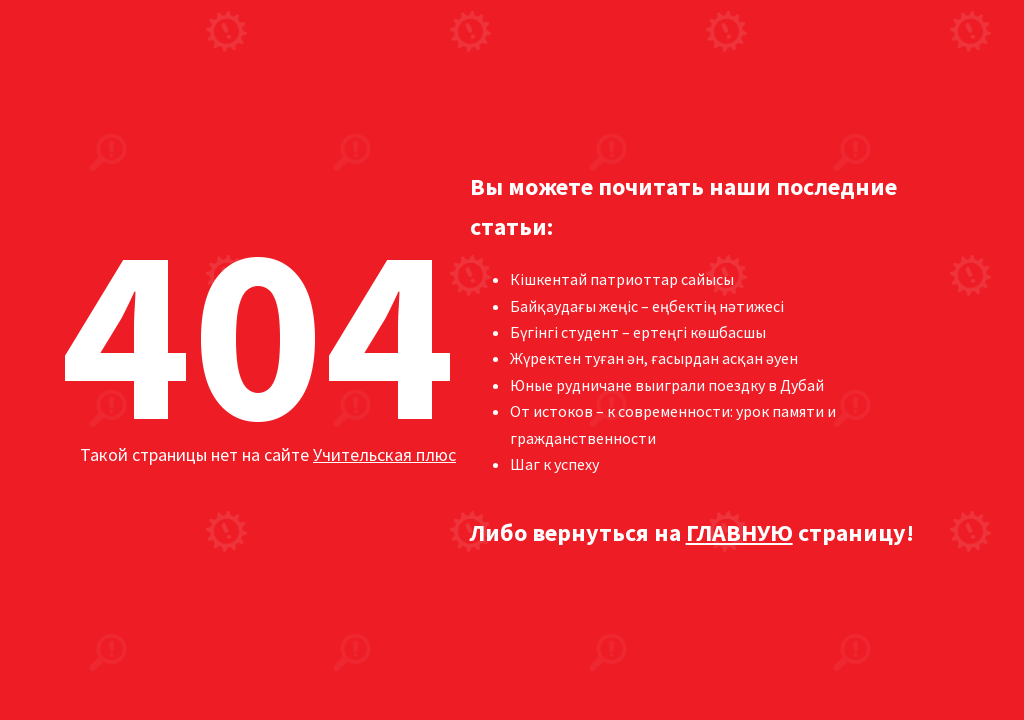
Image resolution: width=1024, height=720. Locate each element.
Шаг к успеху (554, 464)
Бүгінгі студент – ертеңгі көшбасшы (638, 332)
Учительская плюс (384, 454)
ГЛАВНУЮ (739, 532)
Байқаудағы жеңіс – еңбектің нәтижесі (647, 306)
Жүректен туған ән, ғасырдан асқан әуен (654, 358)
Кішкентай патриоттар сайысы (622, 279)
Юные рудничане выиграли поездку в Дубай (667, 385)
